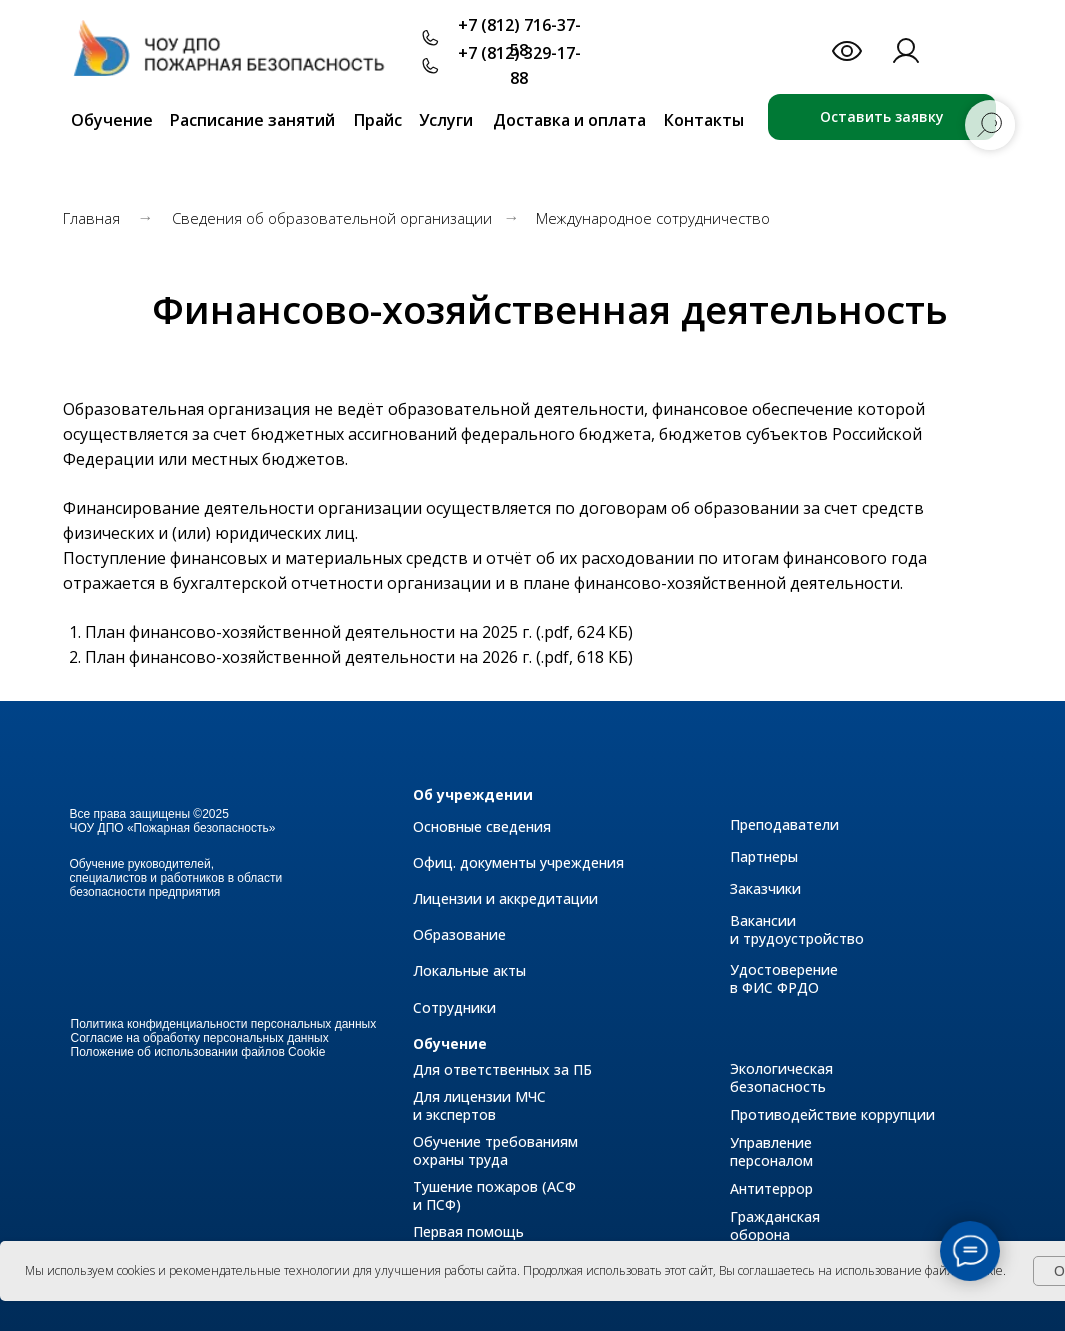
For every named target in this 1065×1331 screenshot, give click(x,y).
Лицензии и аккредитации (505, 898)
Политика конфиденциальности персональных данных (224, 1024)
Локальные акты (469, 970)
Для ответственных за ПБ (502, 1069)
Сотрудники (454, 1007)
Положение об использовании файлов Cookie (198, 1052)
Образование (459, 934)
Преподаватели (784, 824)
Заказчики (765, 888)
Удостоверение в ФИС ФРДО (784, 978)
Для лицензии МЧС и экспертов (479, 1105)
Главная (91, 218)
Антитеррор (771, 1188)
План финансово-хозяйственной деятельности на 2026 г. (308, 657)
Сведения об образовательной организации (332, 218)
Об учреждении (473, 794)
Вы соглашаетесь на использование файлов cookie (861, 1270)
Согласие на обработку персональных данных (200, 1038)
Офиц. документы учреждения (518, 862)
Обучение (450, 1043)
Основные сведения (482, 826)
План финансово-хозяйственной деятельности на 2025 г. (308, 632)
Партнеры (764, 856)
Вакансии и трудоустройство (797, 929)
